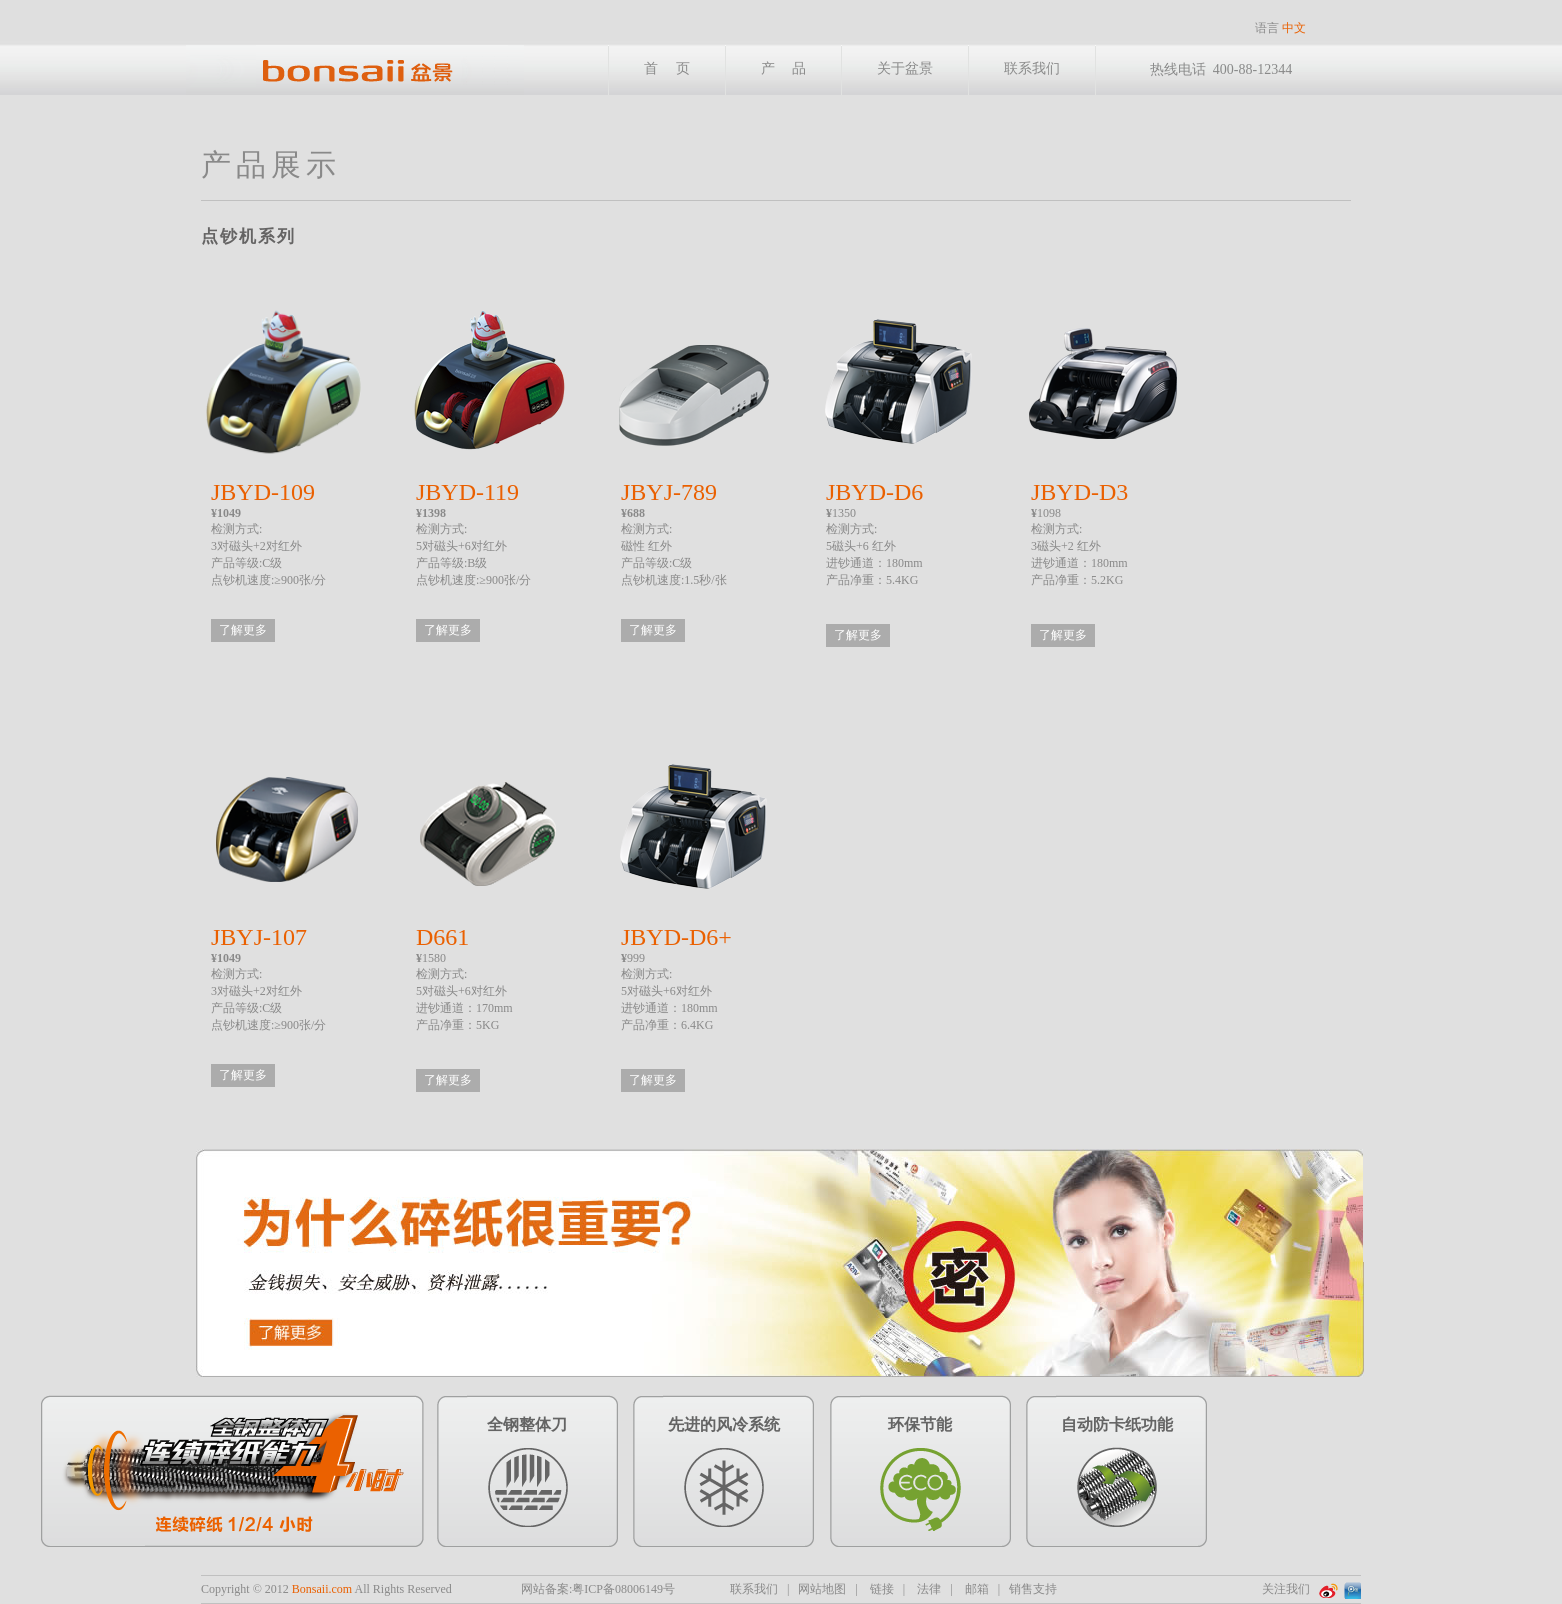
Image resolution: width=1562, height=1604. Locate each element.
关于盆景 (905, 68)
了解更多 (243, 630)
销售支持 (1033, 1589)
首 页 (667, 68)
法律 (929, 1589)
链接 (882, 1589)
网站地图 (822, 1589)
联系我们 (1032, 68)
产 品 (784, 68)
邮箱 (977, 1589)
